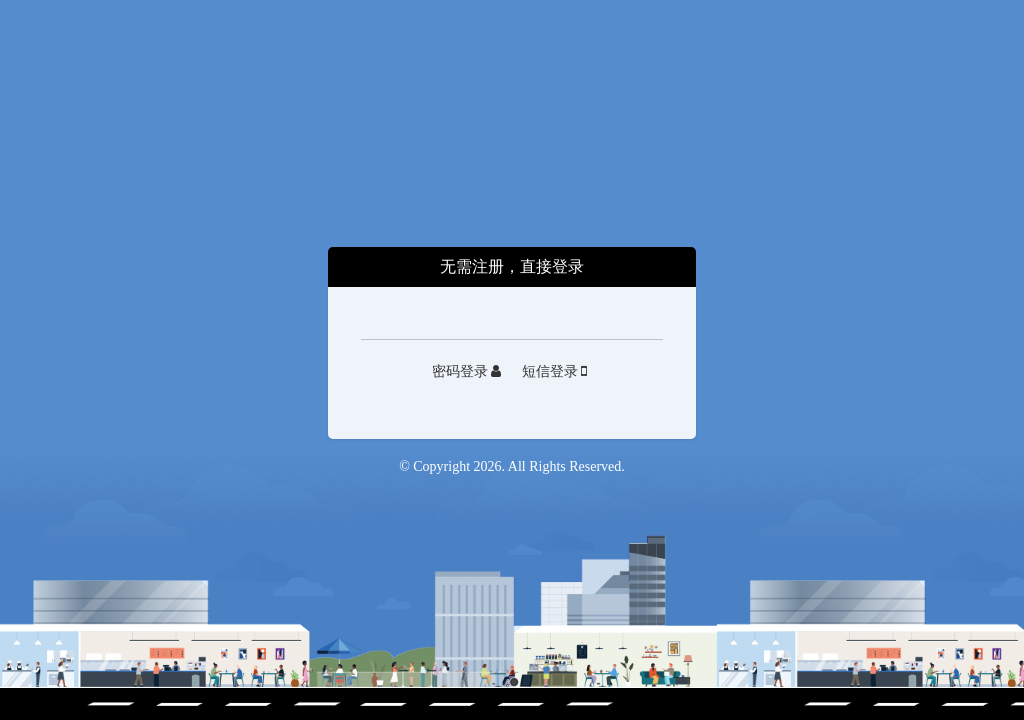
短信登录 (555, 371)
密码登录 (467, 371)
